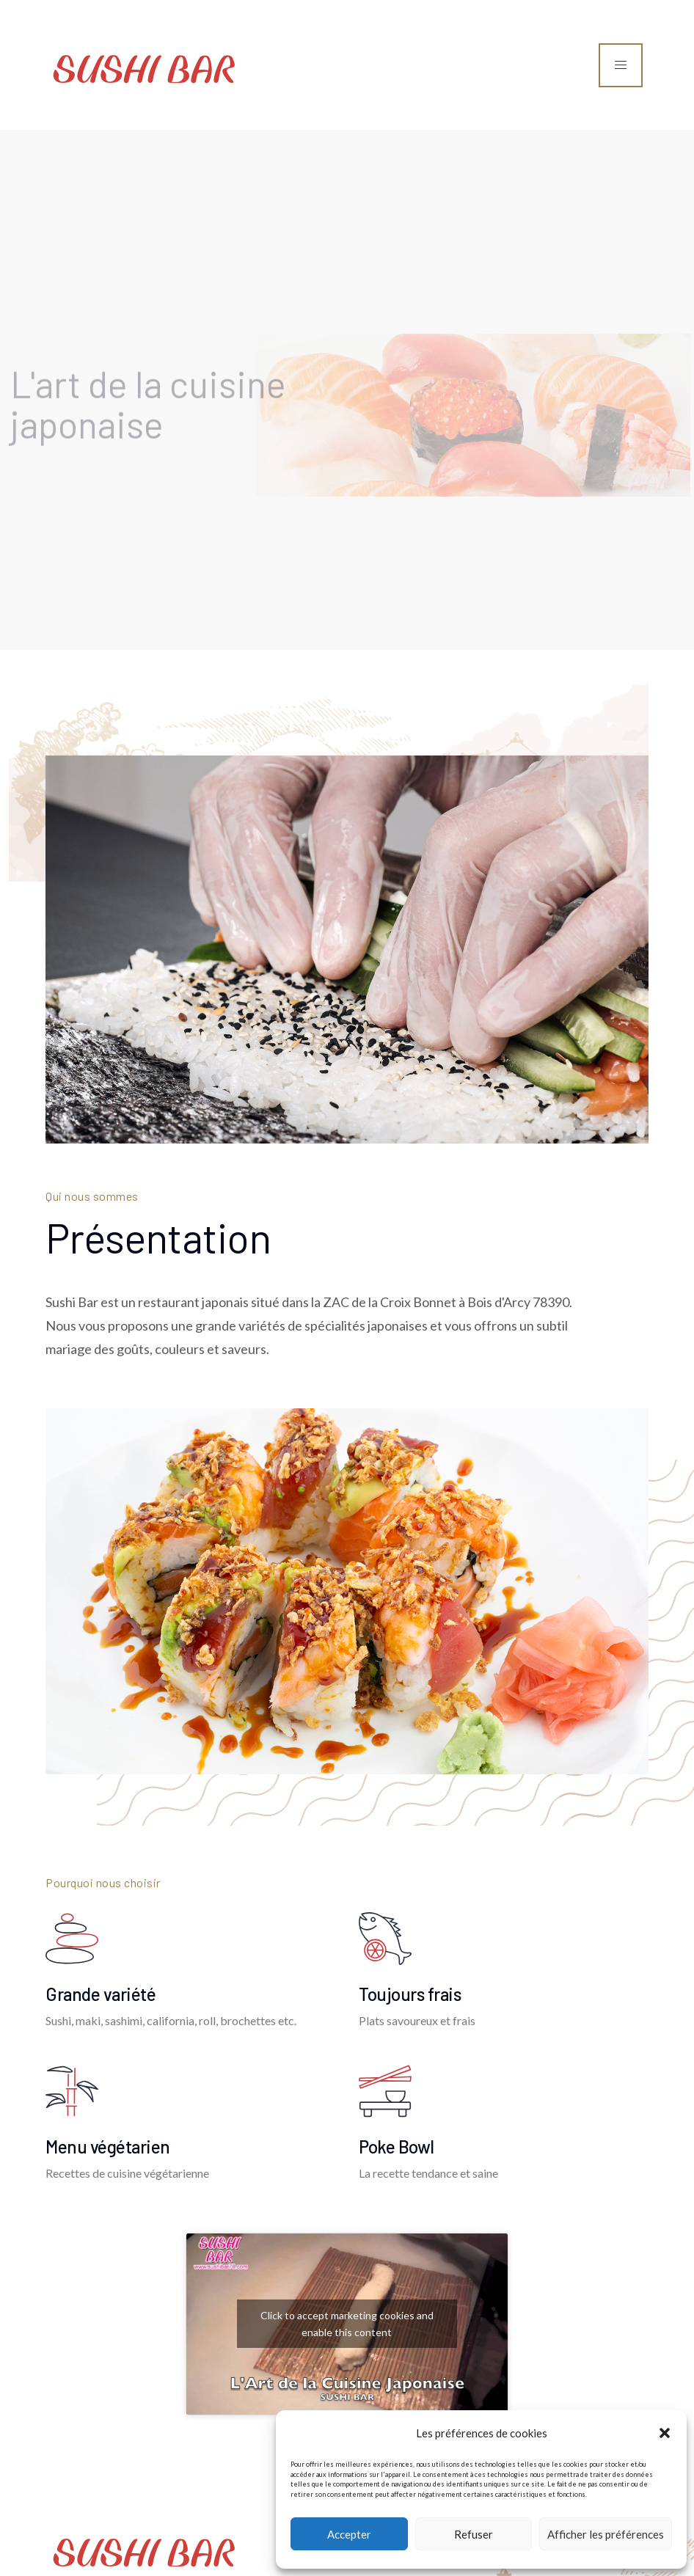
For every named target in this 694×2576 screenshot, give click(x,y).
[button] (664, 2433)
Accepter (349, 2534)
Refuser (473, 2534)
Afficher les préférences (605, 2534)
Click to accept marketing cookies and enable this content (347, 2323)
